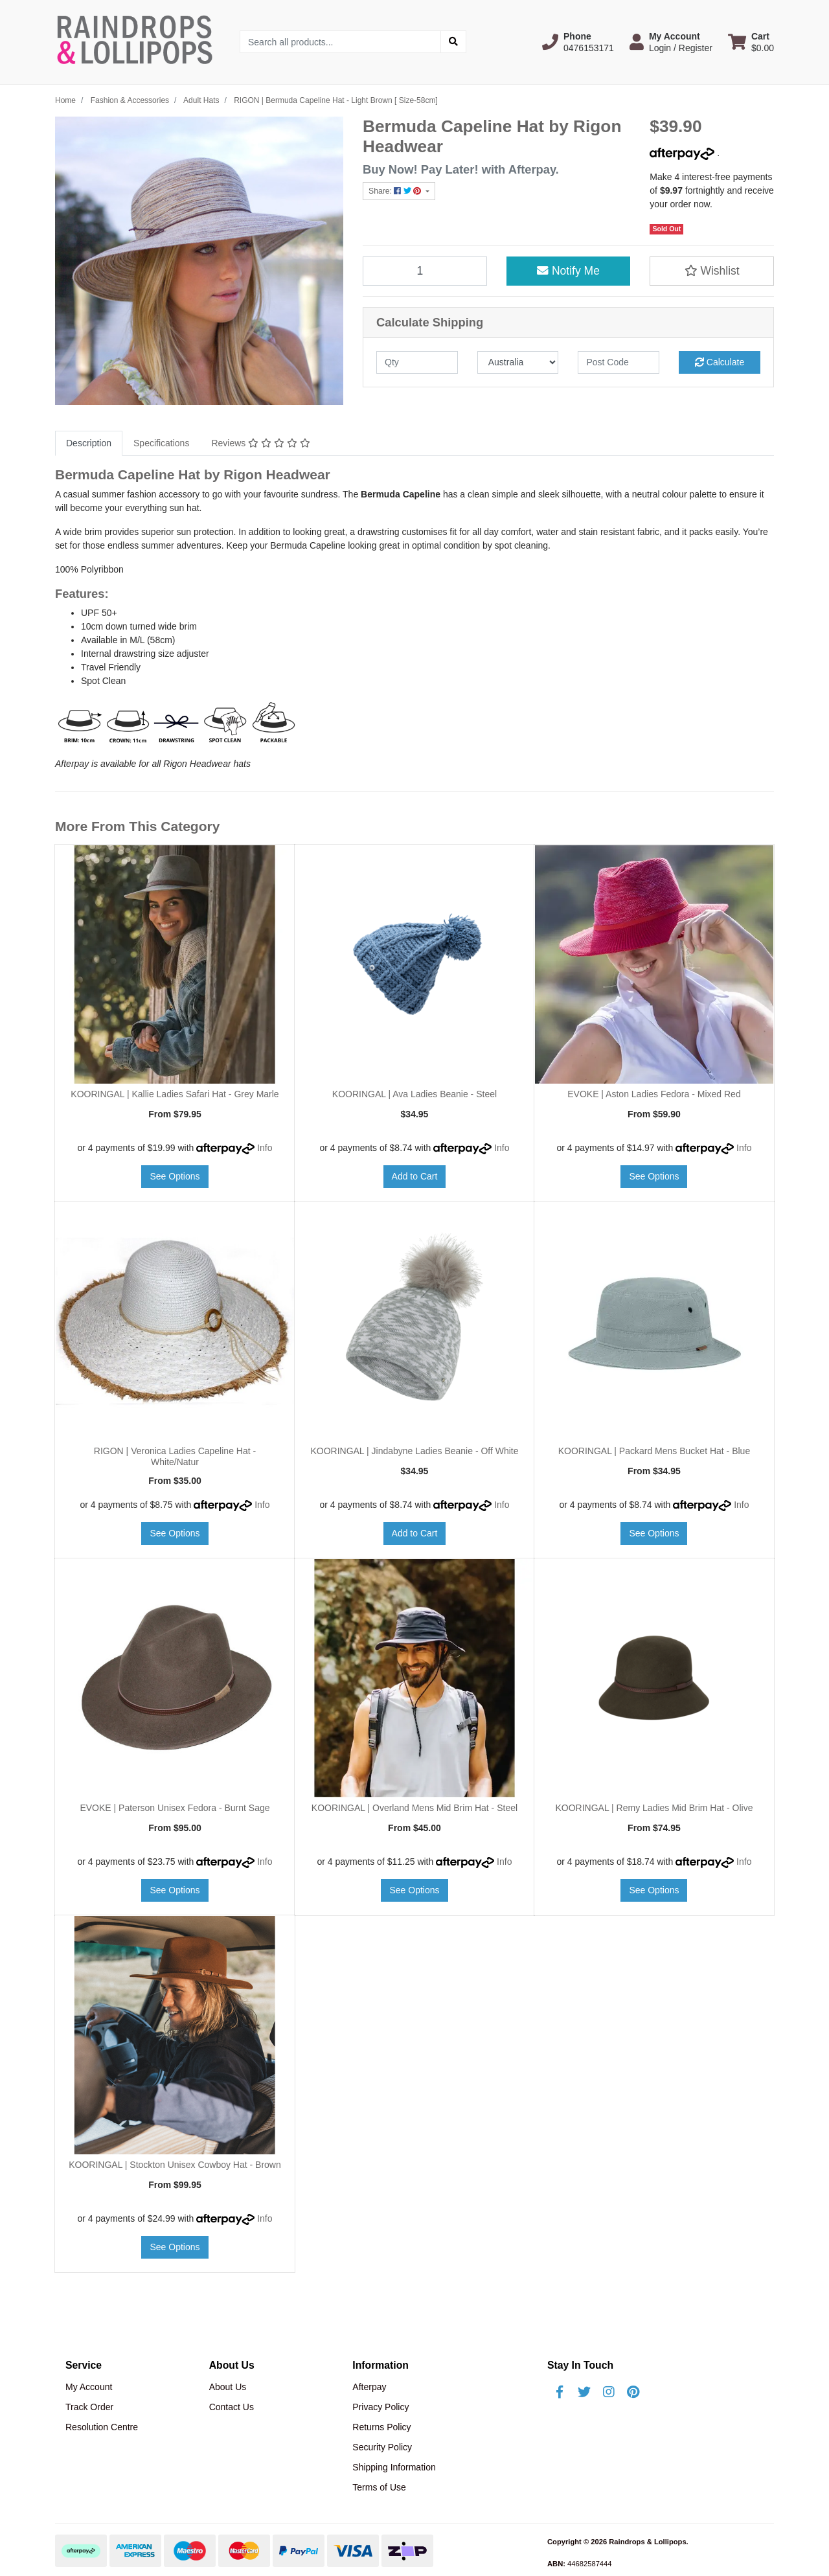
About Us (228, 2387)
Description (88, 443)
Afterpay (369, 2387)
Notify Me (568, 270)
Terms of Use (378, 2487)
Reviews (260, 443)
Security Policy (382, 2447)
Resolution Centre (101, 2427)
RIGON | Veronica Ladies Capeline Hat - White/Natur (175, 1456)
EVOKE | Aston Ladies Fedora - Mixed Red (653, 1094)
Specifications (161, 443)
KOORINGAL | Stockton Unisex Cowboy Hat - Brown (175, 2165)
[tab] (88, 443)
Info (264, 1148)
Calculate (719, 362)
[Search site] (453, 41)
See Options (174, 1176)
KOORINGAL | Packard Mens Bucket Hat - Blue (654, 1451)
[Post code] (618, 362)
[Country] (518, 362)
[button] (578, 42)
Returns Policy (381, 2427)
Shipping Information (393, 2467)
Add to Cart (415, 1176)
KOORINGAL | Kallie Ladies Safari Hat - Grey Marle (174, 1094)
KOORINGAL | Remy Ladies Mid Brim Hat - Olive (654, 1808)
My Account (88, 2387)
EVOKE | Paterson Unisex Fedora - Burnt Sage (174, 1808)
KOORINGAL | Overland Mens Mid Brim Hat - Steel (414, 1808)
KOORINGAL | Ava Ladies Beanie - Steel (414, 1094)
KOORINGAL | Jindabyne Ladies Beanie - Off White (414, 1451)
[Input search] (340, 41)
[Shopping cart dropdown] (751, 42)
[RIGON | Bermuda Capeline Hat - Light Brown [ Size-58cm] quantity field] (425, 270)
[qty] (417, 362)
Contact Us (231, 2407)
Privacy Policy (380, 2407)
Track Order (89, 2407)
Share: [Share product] (396, 191)
